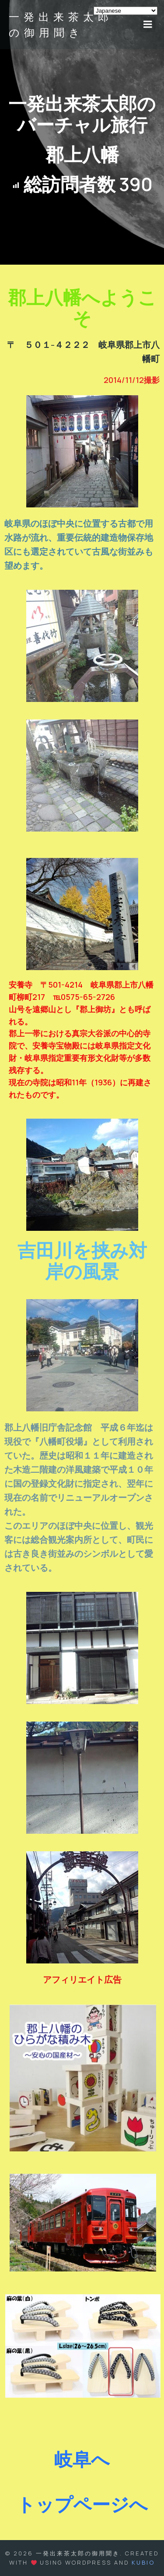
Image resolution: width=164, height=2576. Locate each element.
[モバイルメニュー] (147, 24)
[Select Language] (125, 11)
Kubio (143, 2562)
